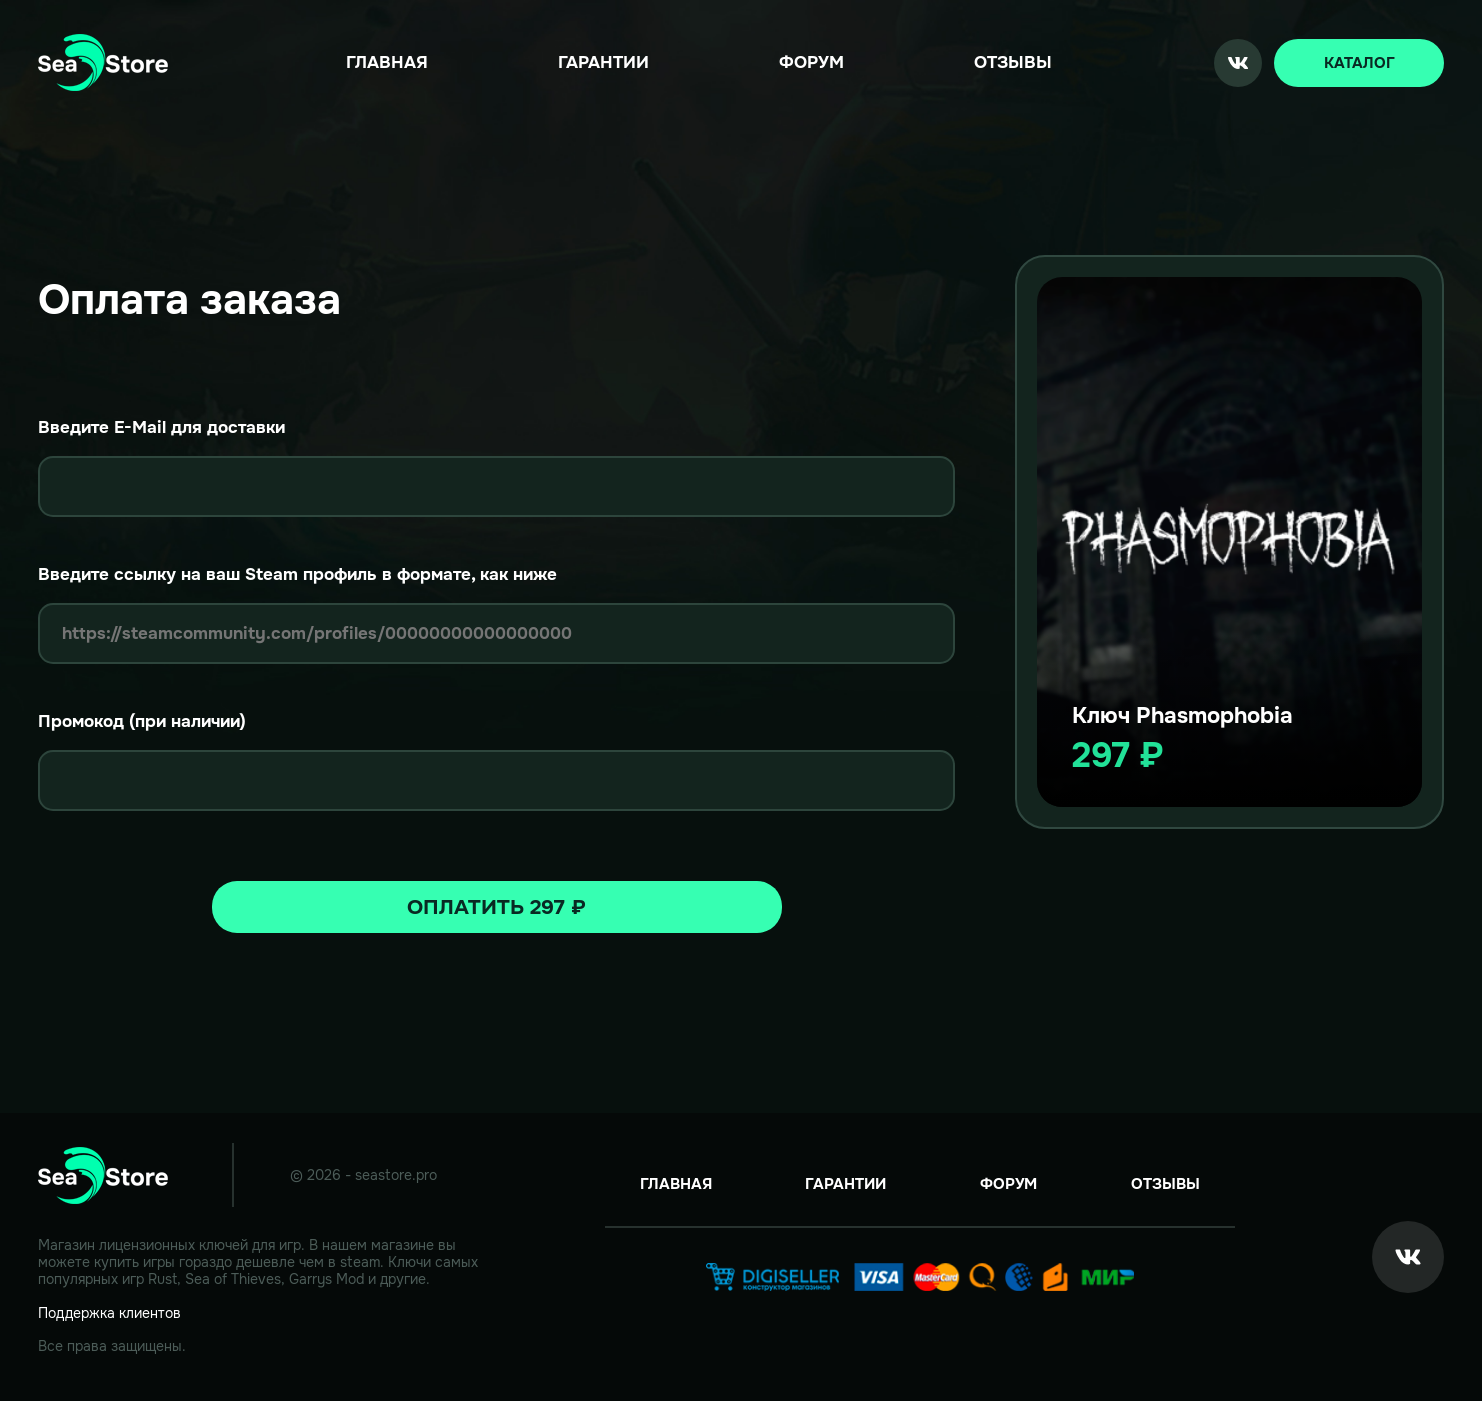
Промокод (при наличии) (142, 721)
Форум (811, 62)
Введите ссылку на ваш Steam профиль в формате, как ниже (297, 574)
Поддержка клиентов (109, 1313)
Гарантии (603, 62)
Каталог (1359, 63)
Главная (387, 62)
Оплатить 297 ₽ (496, 907)
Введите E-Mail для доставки (161, 427)
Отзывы (1013, 62)
